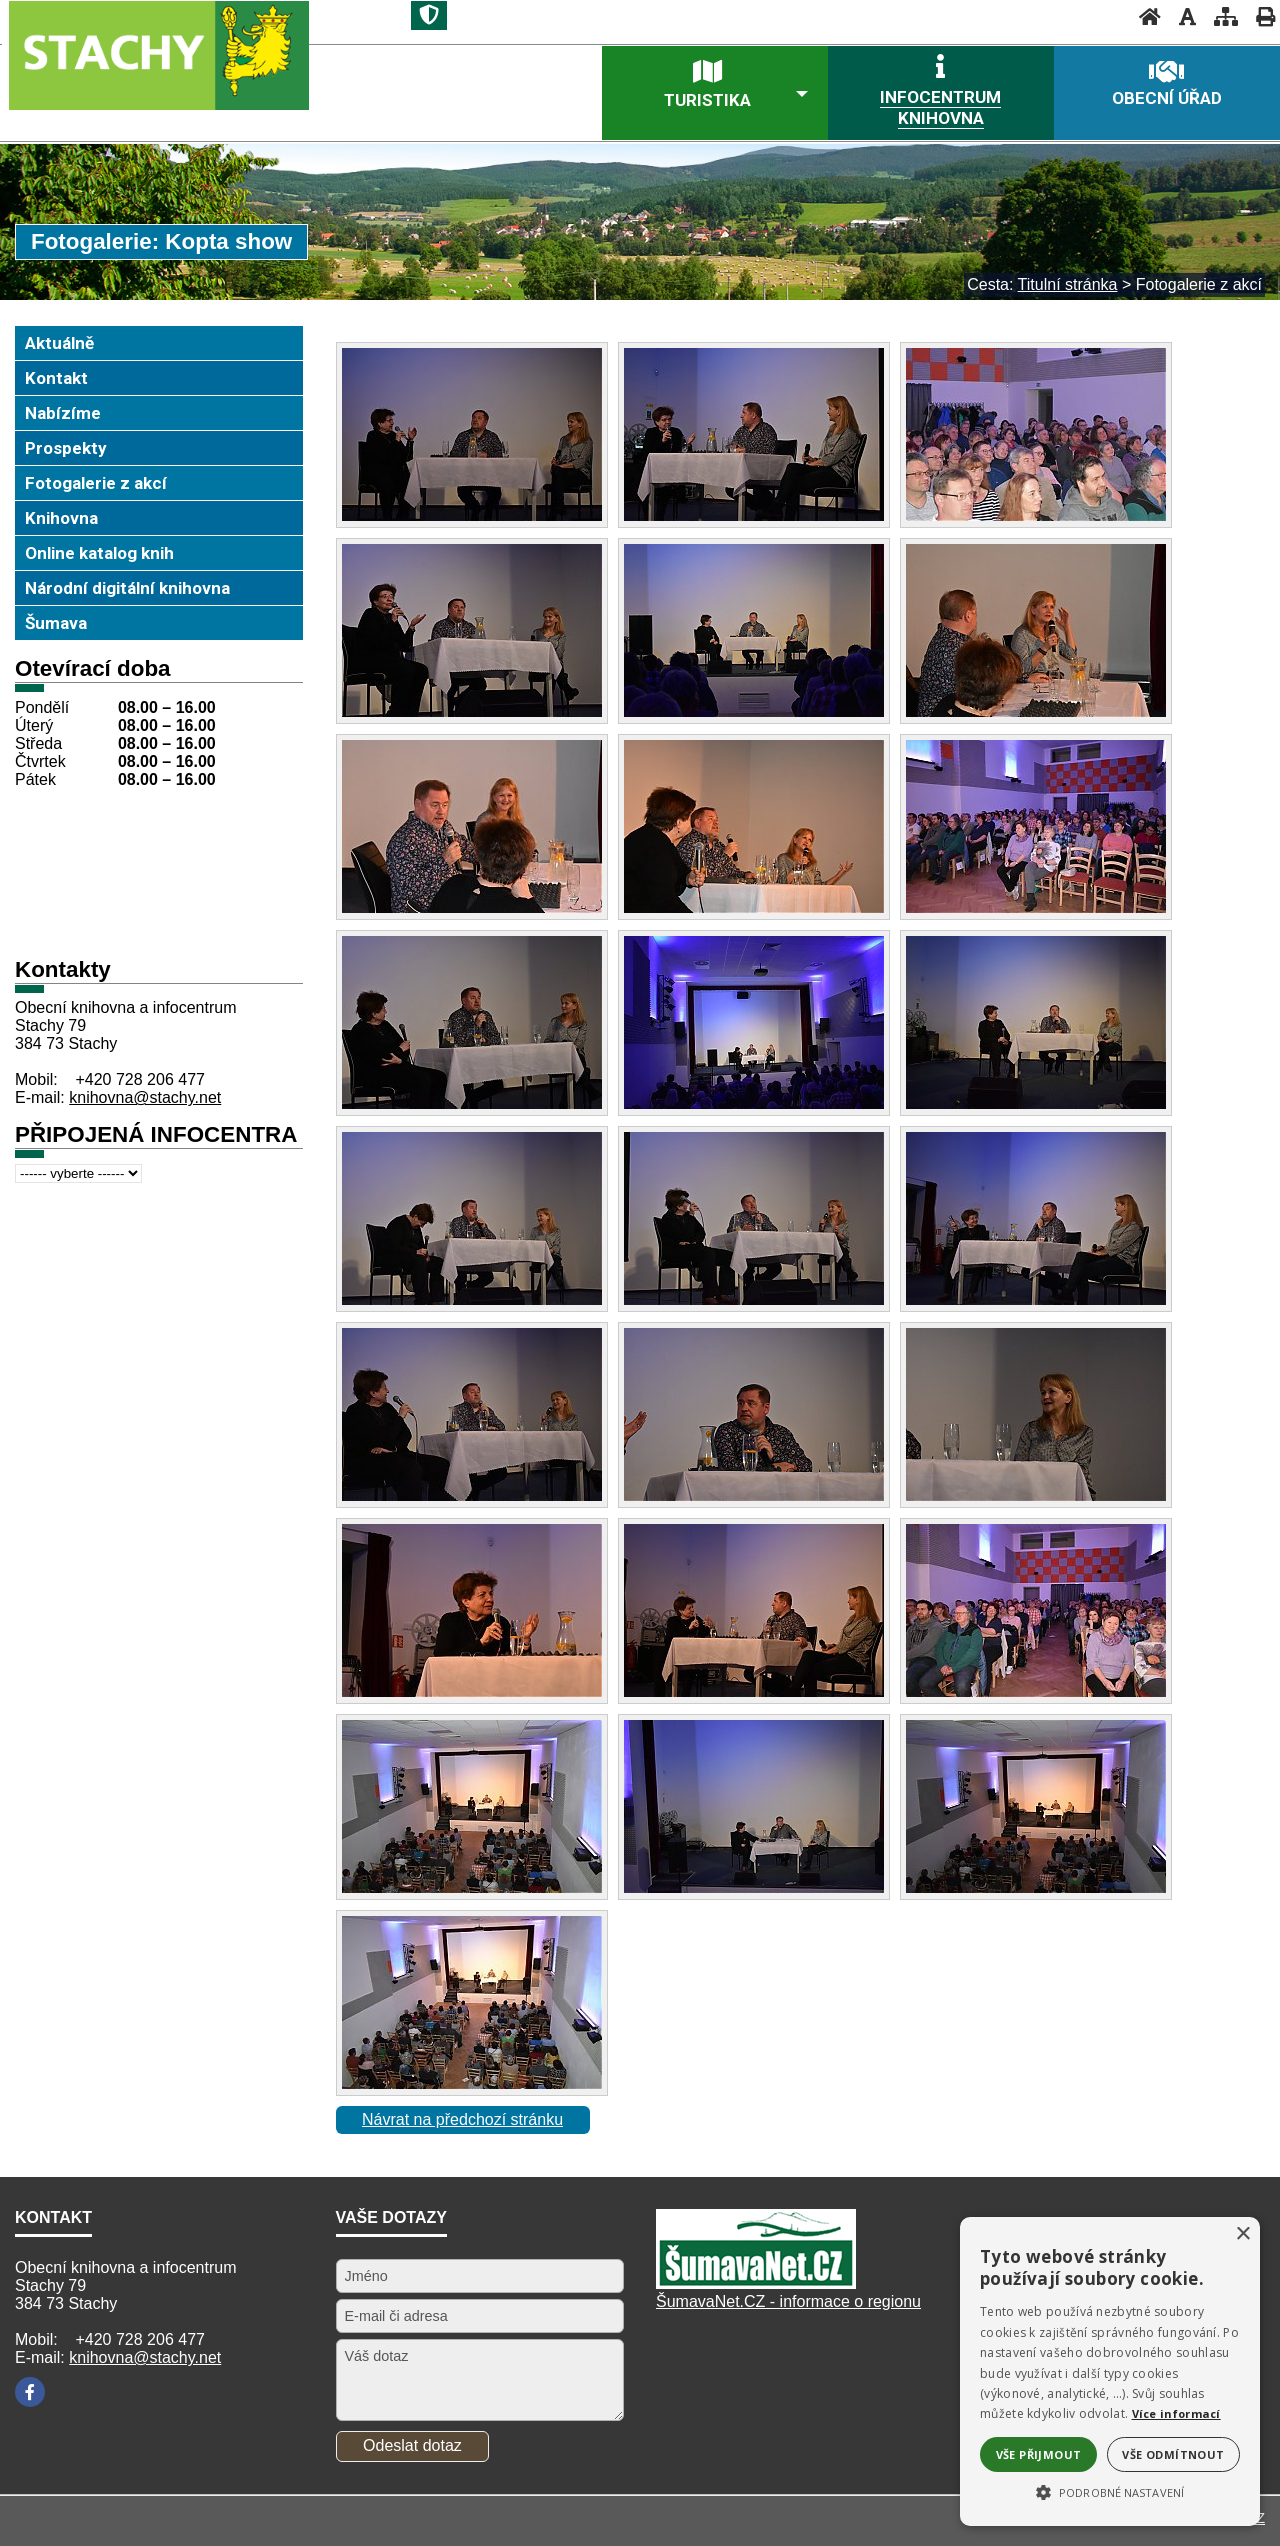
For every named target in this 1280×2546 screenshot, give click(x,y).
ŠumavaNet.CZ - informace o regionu (788, 2301)
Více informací (1176, 2413)
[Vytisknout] (1259, 16)
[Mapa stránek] (1220, 16)
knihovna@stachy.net (145, 1097)
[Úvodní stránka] (1144, 16)
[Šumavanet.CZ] (756, 2283)
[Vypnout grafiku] (1181, 16)
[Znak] (429, 15)
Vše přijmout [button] (1039, 2454)
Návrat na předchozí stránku (462, 2119)
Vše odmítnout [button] (1173, 2454)
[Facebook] (30, 2392)
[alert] (1110, 2371)
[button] (1110, 2491)
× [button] (1242, 2234)
